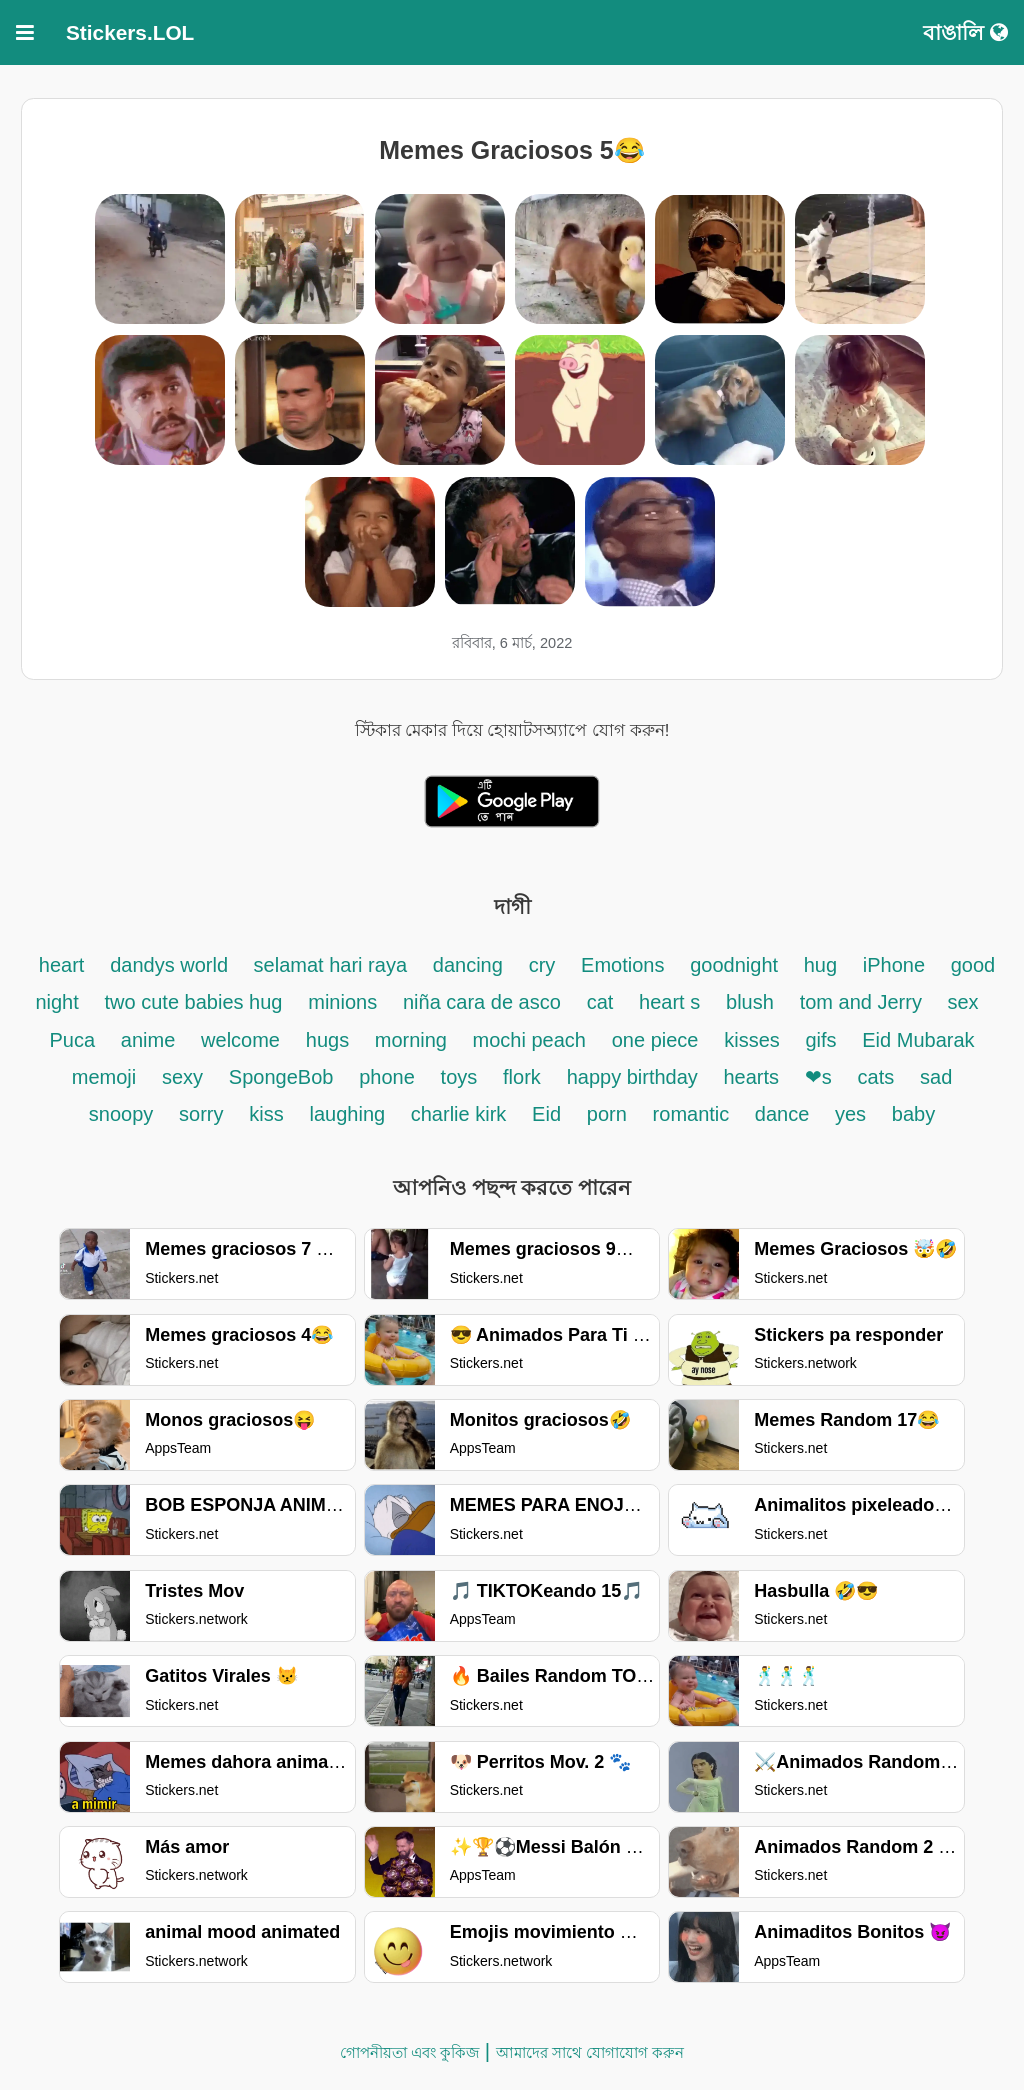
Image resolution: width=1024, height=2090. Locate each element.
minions (342, 1002)
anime (148, 1040)
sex (962, 1002)
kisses (754, 1040)
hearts (751, 1077)
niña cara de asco (482, 1002)
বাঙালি (965, 32)
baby (913, 1114)
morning (414, 1040)
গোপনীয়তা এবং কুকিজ (409, 2052)
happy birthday (635, 1077)
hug (820, 965)
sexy (182, 1077)
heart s (669, 1002)
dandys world (171, 965)
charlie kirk (459, 1114)
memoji (104, 1077)
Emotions (622, 965)
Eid (546, 1114)
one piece (655, 1040)
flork (522, 1077)
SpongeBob (281, 1077)
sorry (201, 1114)
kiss (266, 1114)
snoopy (121, 1114)
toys (459, 1077)
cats (876, 1077)
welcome (240, 1040)
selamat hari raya (330, 965)
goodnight (736, 965)
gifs (820, 1040)
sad (936, 1077)
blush (750, 1002)
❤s (818, 1077)
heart (62, 965)
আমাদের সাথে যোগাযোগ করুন (590, 2052)
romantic (694, 1114)
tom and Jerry (864, 1002)
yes (850, 1114)
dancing (468, 965)
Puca (72, 1040)
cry (542, 965)
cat (600, 1002)
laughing (350, 1114)
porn (607, 1114)
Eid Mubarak (918, 1040)
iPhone (897, 965)
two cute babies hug (194, 1002)
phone (387, 1077)
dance (785, 1114)
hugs (330, 1040)
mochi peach (529, 1040)
